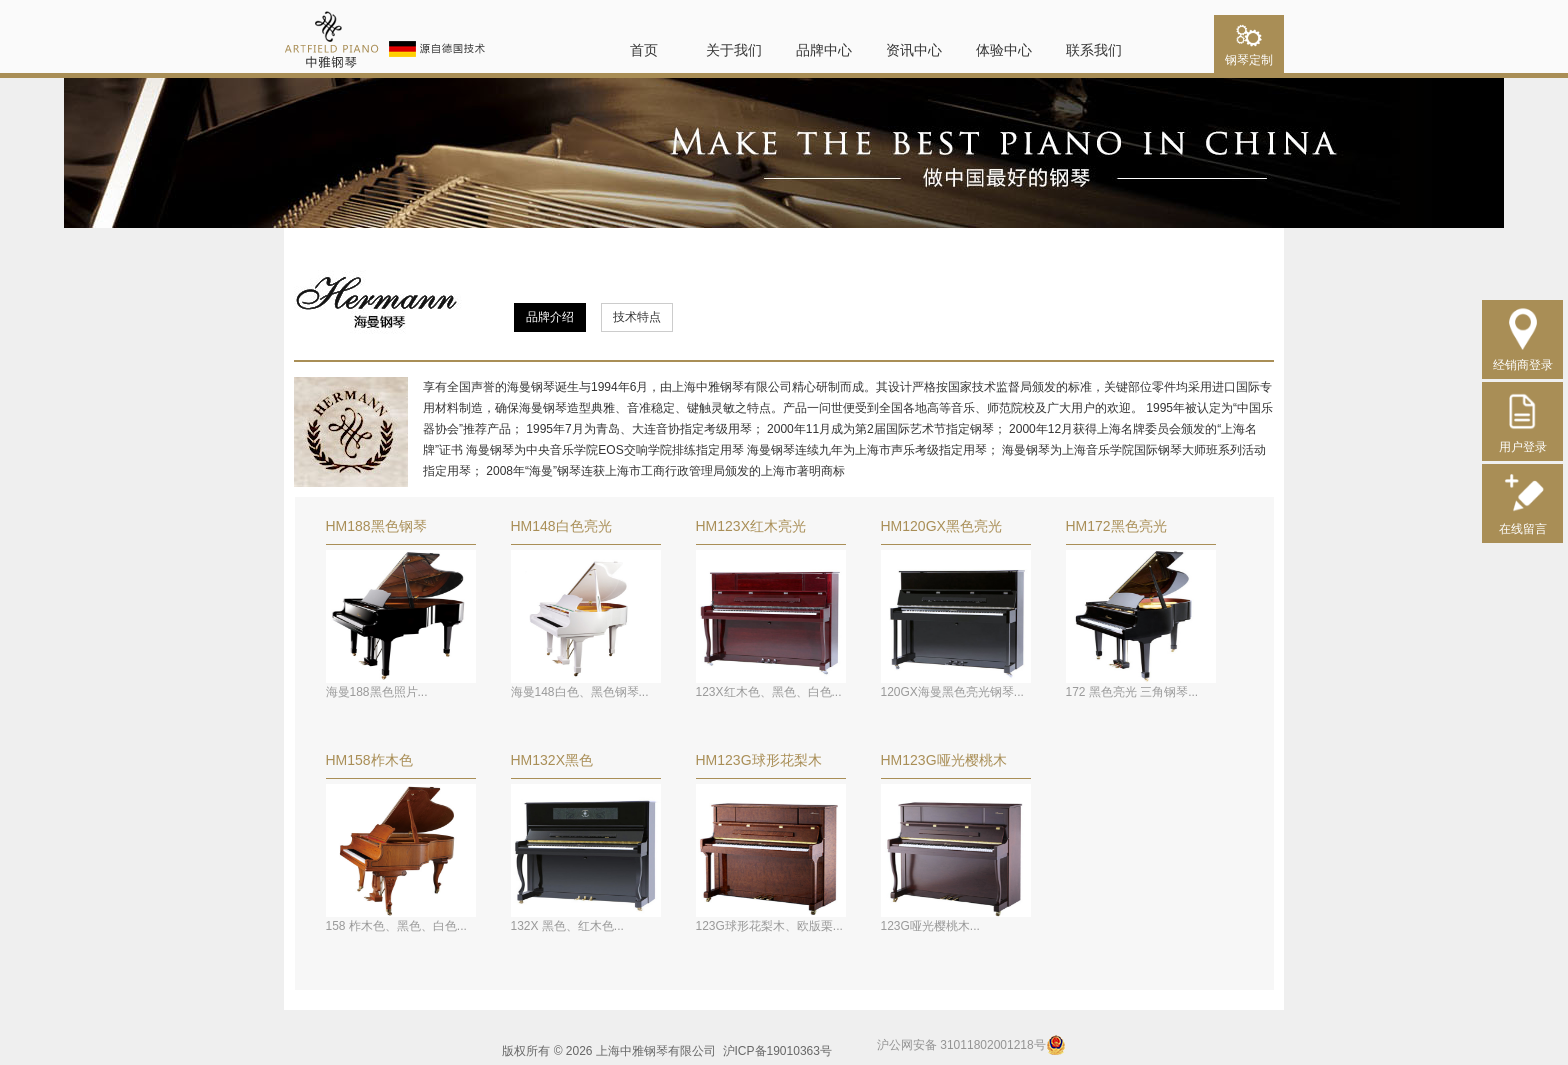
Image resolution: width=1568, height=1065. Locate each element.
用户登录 (1523, 439)
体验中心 (1004, 50)
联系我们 (1094, 50)
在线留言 (1523, 521)
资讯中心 (914, 50)
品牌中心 (824, 50)
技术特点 (637, 317)
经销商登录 (1523, 357)
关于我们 (734, 50)
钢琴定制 (1249, 54)
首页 (644, 50)
